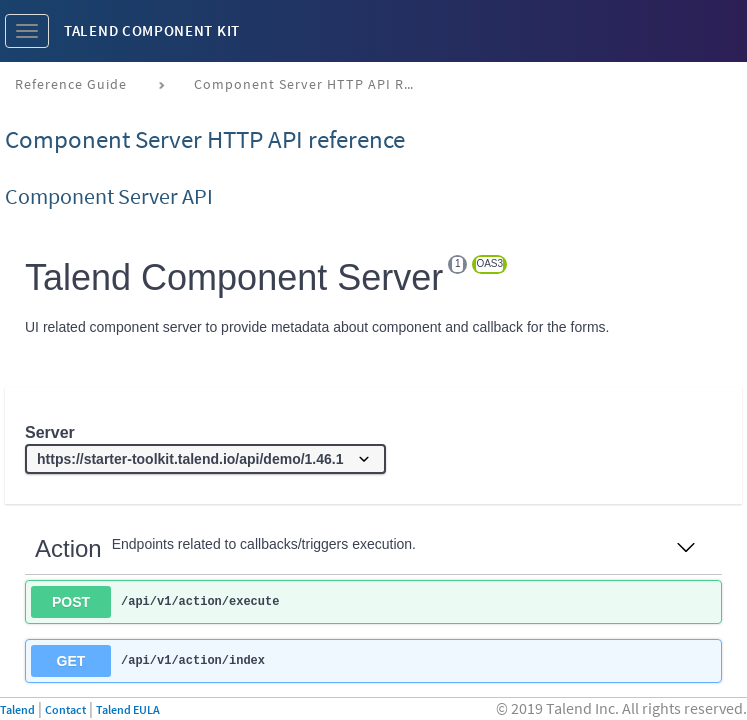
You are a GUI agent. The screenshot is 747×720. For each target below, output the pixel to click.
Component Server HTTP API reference (311, 84)
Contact (65, 709)
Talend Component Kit (152, 30)
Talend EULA (128, 709)
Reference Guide (71, 84)
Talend (17, 709)
